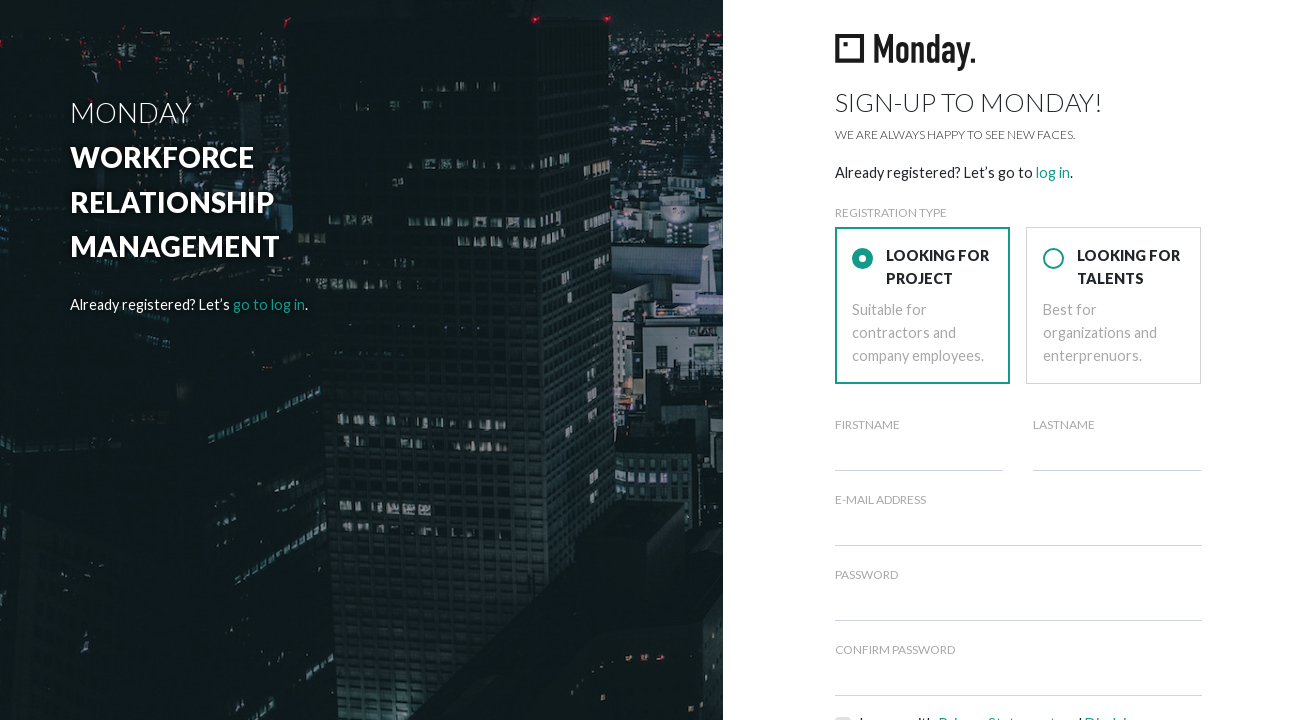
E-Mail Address (880, 499)
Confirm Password (895, 649)
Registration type (891, 212)
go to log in (269, 304)
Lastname (1064, 424)
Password (866, 574)
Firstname (867, 424)
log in (1053, 172)
